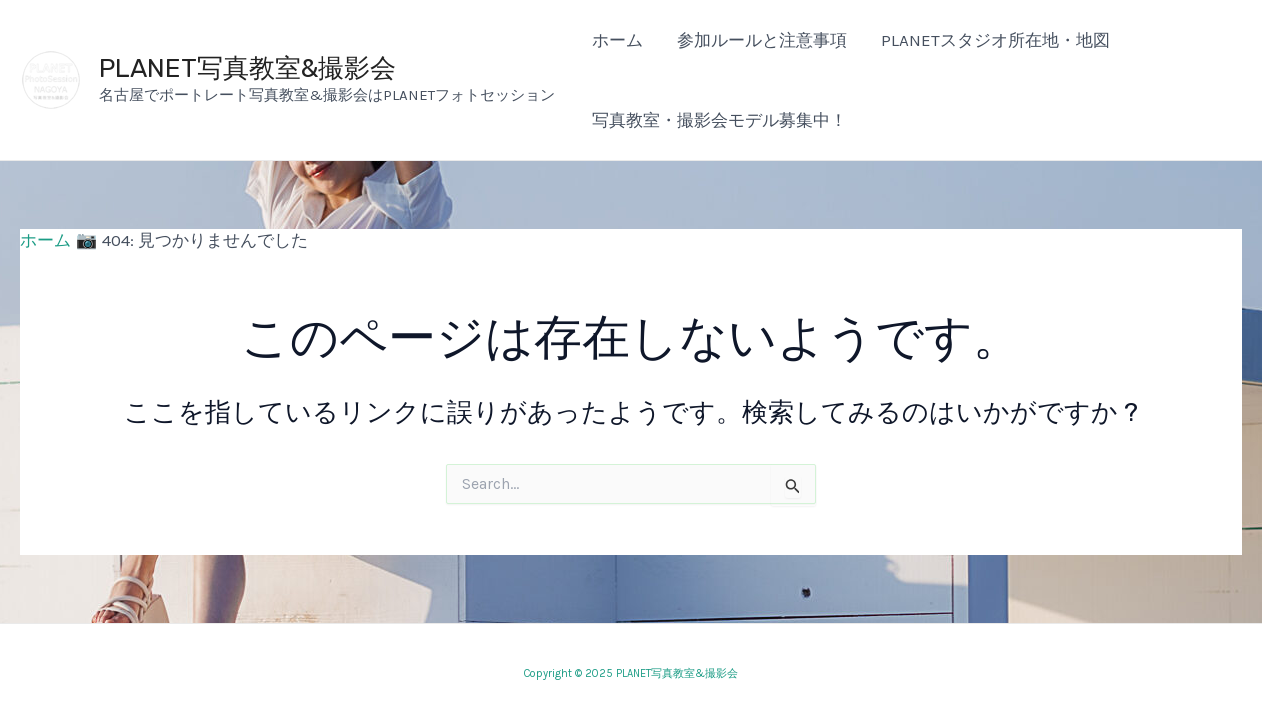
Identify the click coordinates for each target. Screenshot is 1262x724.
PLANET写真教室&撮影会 (247, 68)
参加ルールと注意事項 (762, 40)
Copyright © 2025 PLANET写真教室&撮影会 (631, 673)
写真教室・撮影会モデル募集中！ (719, 120)
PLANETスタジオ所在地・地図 (995, 40)
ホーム (617, 40)
